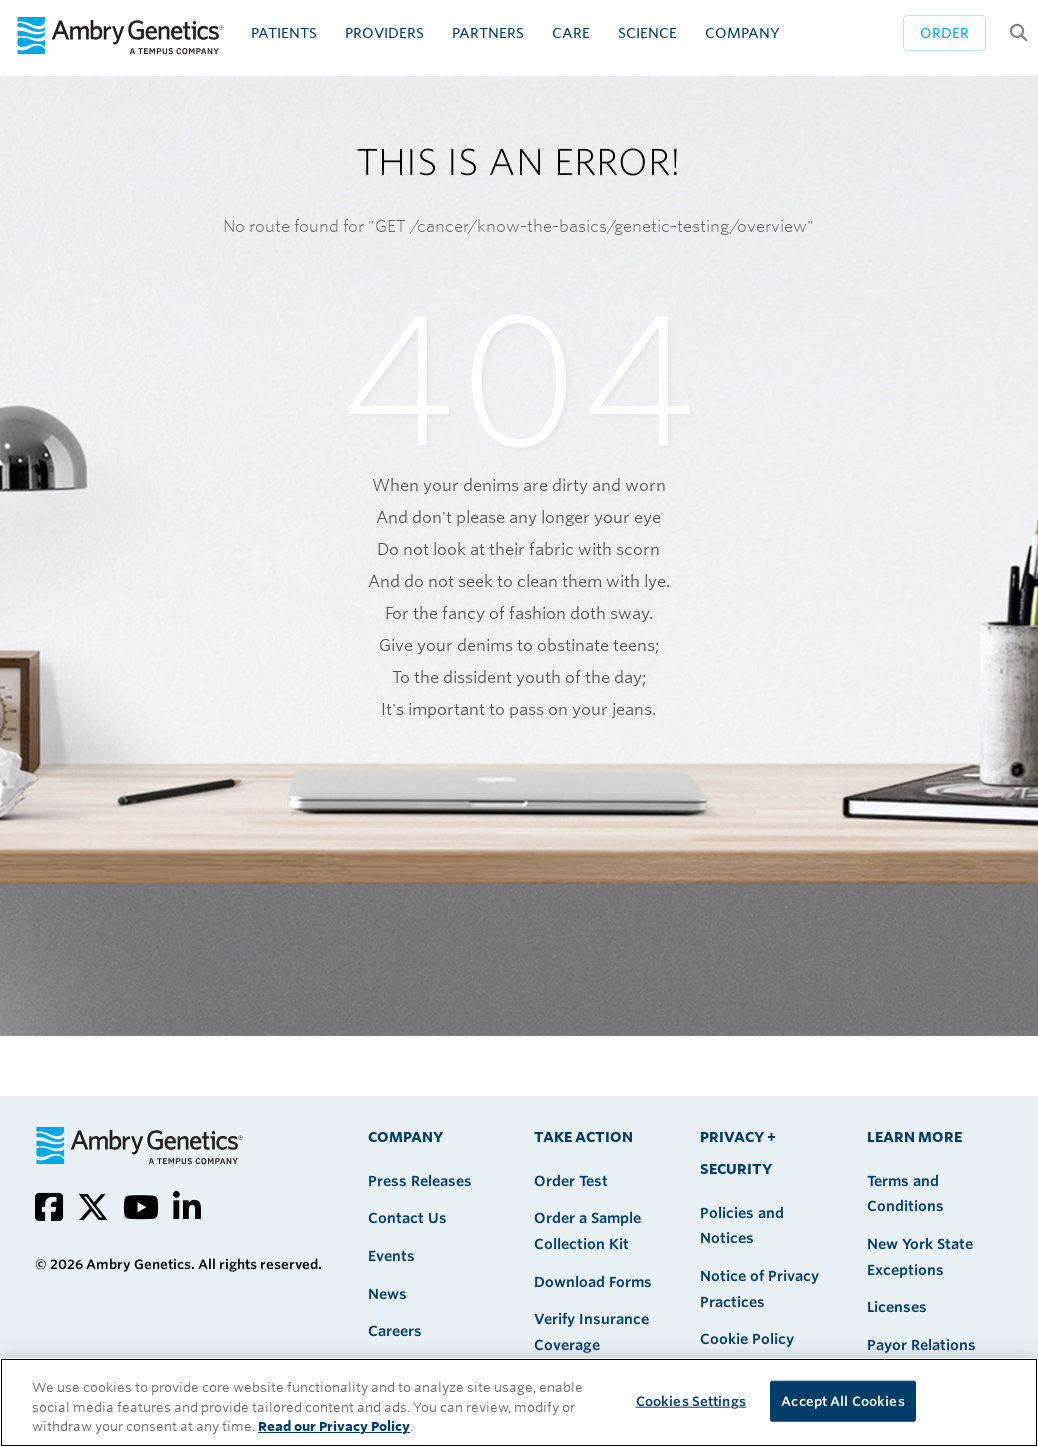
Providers (384, 33)
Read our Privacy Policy (334, 1426)
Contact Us (407, 1218)
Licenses (897, 1307)
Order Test (571, 1181)
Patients (284, 33)
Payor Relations (921, 1345)
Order (944, 33)
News (387, 1294)
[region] (519, 1402)
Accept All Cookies (842, 1400)
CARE (571, 33)
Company (742, 33)
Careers (395, 1331)
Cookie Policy (747, 1339)
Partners (488, 33)
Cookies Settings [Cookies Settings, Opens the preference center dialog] (691, 1400)
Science (647, 33)
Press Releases (420, 1181)
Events (391, 1256)
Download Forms (593, 1282)
